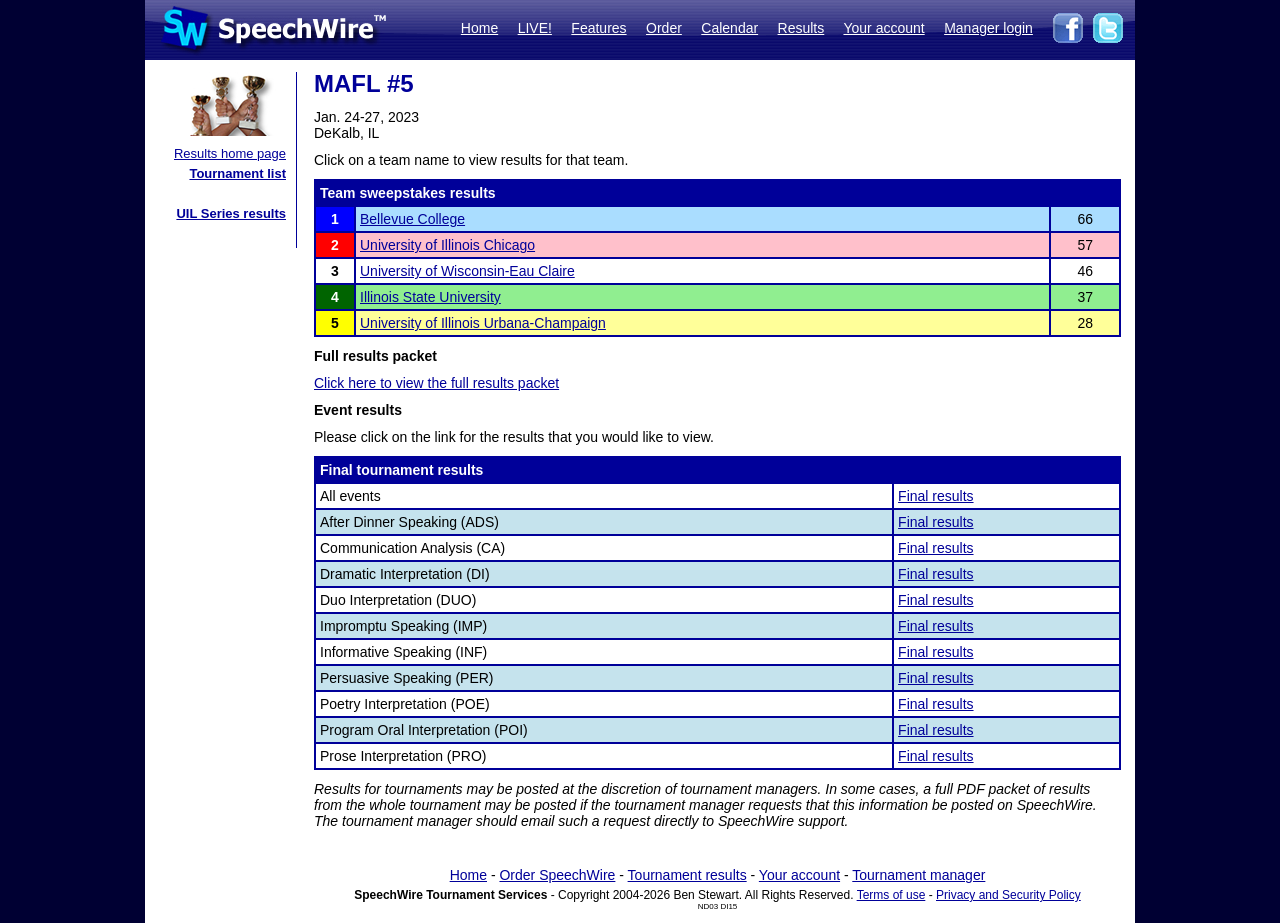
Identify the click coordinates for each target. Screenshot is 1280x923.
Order (664, 28)
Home (479, 28)
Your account (883, 28)
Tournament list (237, 173)
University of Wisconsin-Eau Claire (467, 271)
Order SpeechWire (557, 875)
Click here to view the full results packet (436, 383)
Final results (935, 496)
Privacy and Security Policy (1008, 895)
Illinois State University (430, 297)
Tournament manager (918, 875)
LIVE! (535, 28)
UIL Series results (231, 213)
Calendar (729, 28)
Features (598, 28)
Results (801, 28)
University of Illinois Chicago (447, 245)
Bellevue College (412, 219)
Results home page (230, 153)
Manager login (988, 28)
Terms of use (891, 895)
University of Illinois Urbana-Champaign (483, 323)
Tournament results (687, 875)
